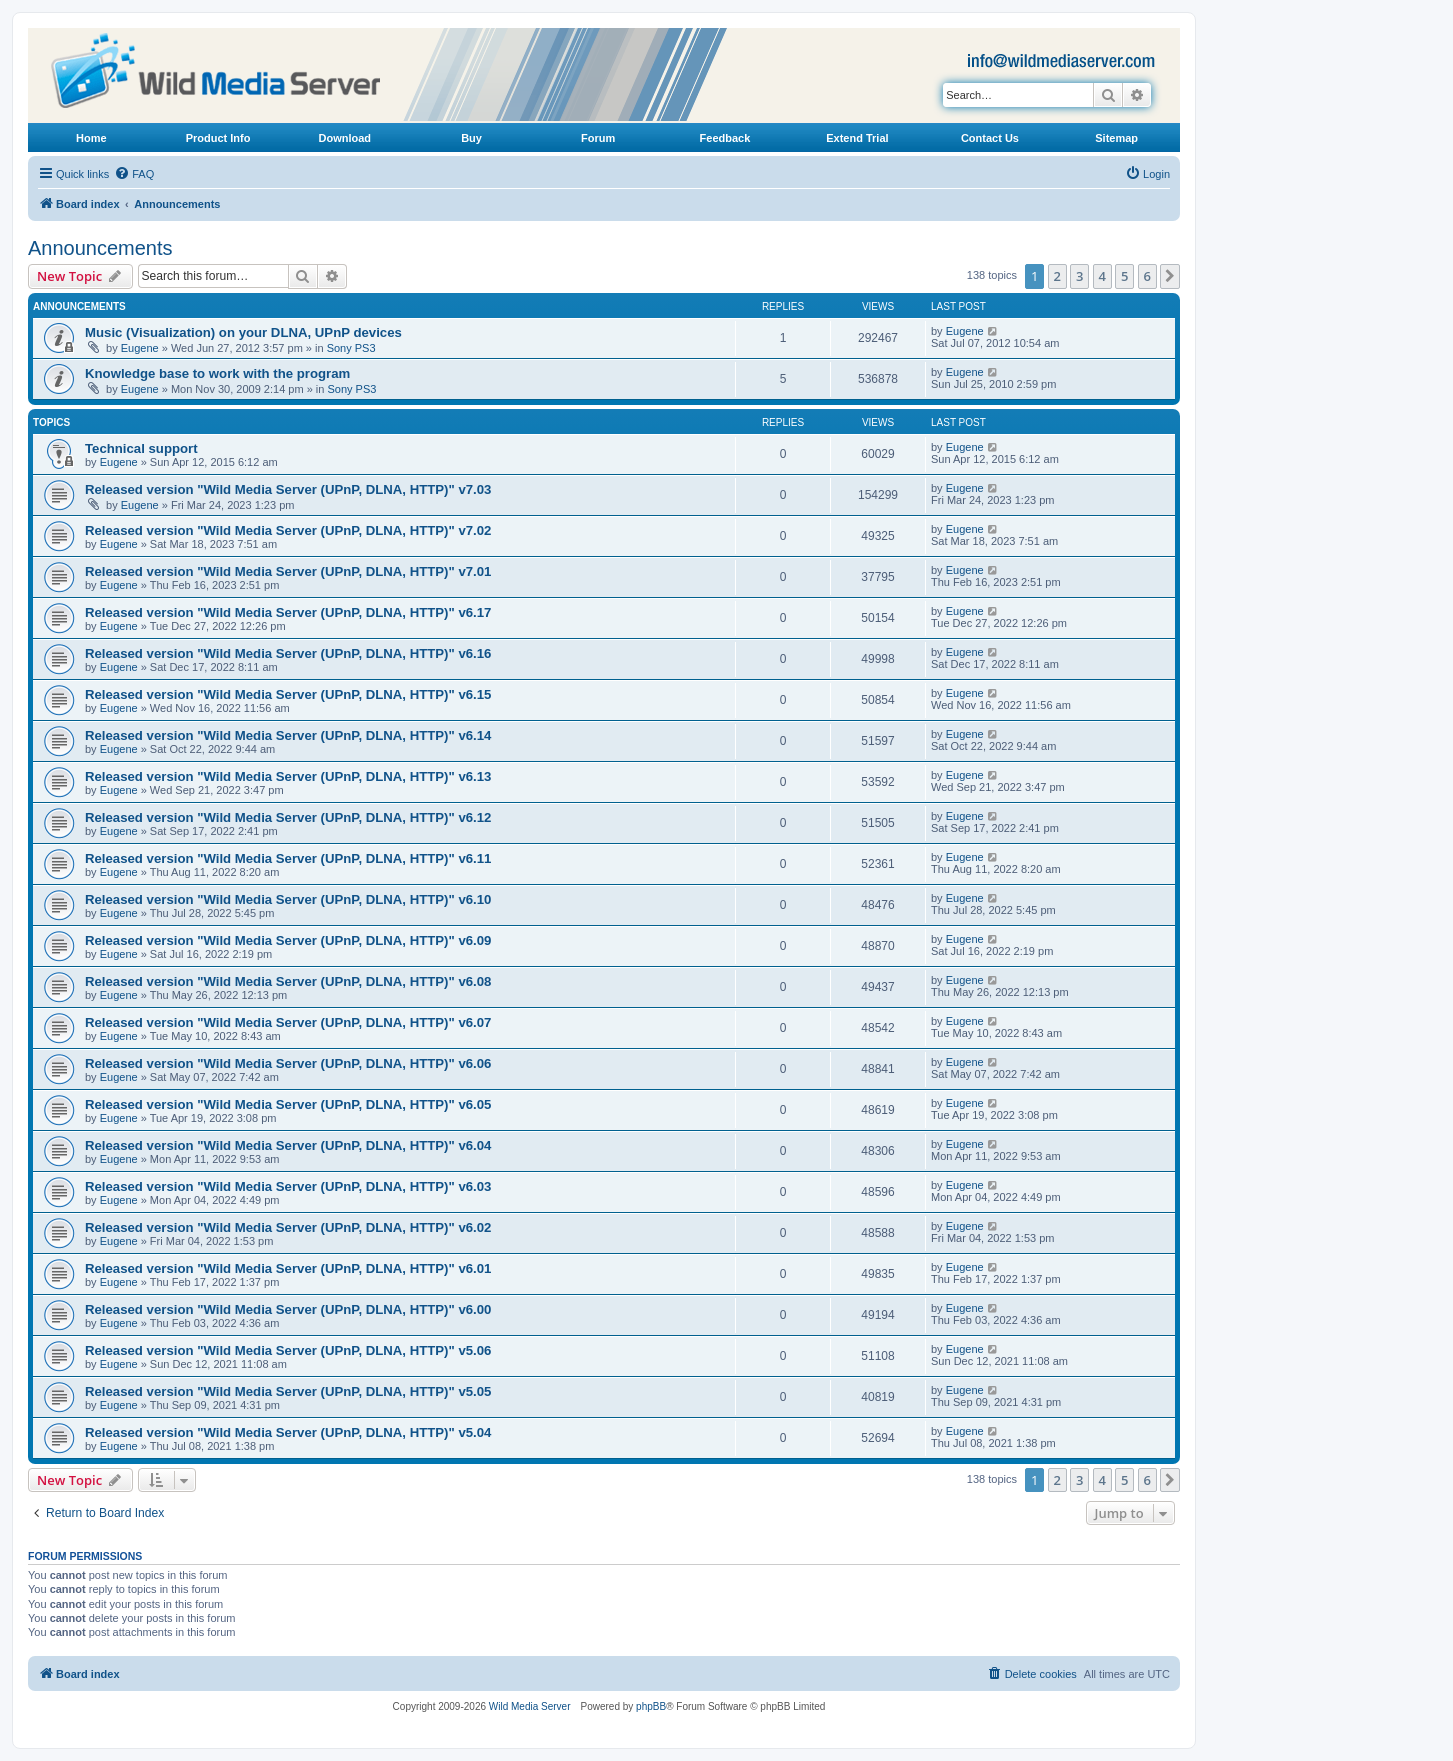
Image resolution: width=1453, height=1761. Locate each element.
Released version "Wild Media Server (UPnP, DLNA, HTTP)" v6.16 (288, 653)
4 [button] (1102, 276)
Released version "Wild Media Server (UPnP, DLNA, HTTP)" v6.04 (288, 1145)
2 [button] (1057, 276)
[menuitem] (134, 174)
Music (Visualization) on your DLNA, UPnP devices (243, 332)
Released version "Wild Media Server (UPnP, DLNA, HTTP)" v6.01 (288, 1268)
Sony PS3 (351, 348)
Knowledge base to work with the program (217, 373)
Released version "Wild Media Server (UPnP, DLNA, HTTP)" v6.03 (288, 1186)
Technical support (141, 448)
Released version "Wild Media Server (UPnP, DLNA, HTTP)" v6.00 (288, 1309)
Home (91, 138)
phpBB (651, 1706)
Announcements (100, 248)
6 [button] (1147, 276)
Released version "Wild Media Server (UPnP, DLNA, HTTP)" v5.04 (288, 1432)
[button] (1170, 276)
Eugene (140, 348)
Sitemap (1116, 138)
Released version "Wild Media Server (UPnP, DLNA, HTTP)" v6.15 (288, 694)
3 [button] (1079, 276)
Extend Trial (857, 138)
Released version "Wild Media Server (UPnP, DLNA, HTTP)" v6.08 (288, 981)
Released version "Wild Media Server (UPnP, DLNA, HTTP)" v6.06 (288, 1063)
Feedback (725, 138)
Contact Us (990, 138)
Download (345, 138)
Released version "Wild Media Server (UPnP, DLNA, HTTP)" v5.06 (288, 1350)
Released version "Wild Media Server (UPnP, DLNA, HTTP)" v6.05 (288, 1104)
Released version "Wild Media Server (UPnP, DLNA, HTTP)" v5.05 (288, 1391)
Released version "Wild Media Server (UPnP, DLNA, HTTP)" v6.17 (288, 612)
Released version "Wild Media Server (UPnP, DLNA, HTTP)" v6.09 (288, 940)
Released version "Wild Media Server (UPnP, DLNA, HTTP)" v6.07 (288, 1022)
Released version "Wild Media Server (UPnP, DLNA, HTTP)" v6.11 (288, 858)
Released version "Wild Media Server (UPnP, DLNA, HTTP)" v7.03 (288, 489)
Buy (471, 138)
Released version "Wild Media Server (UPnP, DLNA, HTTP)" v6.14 (288, 735)
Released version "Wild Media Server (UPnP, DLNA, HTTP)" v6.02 (288, 1227)
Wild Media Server (530, 1706)
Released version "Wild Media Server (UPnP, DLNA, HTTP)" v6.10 (288, 899)
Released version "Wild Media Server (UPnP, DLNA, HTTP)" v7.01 (288, 571)
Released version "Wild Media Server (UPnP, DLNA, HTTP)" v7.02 (288, 530)
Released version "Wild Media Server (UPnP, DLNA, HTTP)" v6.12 (288, 817)
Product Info (218, 138)
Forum (598, 138)
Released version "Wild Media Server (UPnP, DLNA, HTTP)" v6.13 (288, 776)
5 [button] (1124, 276)
